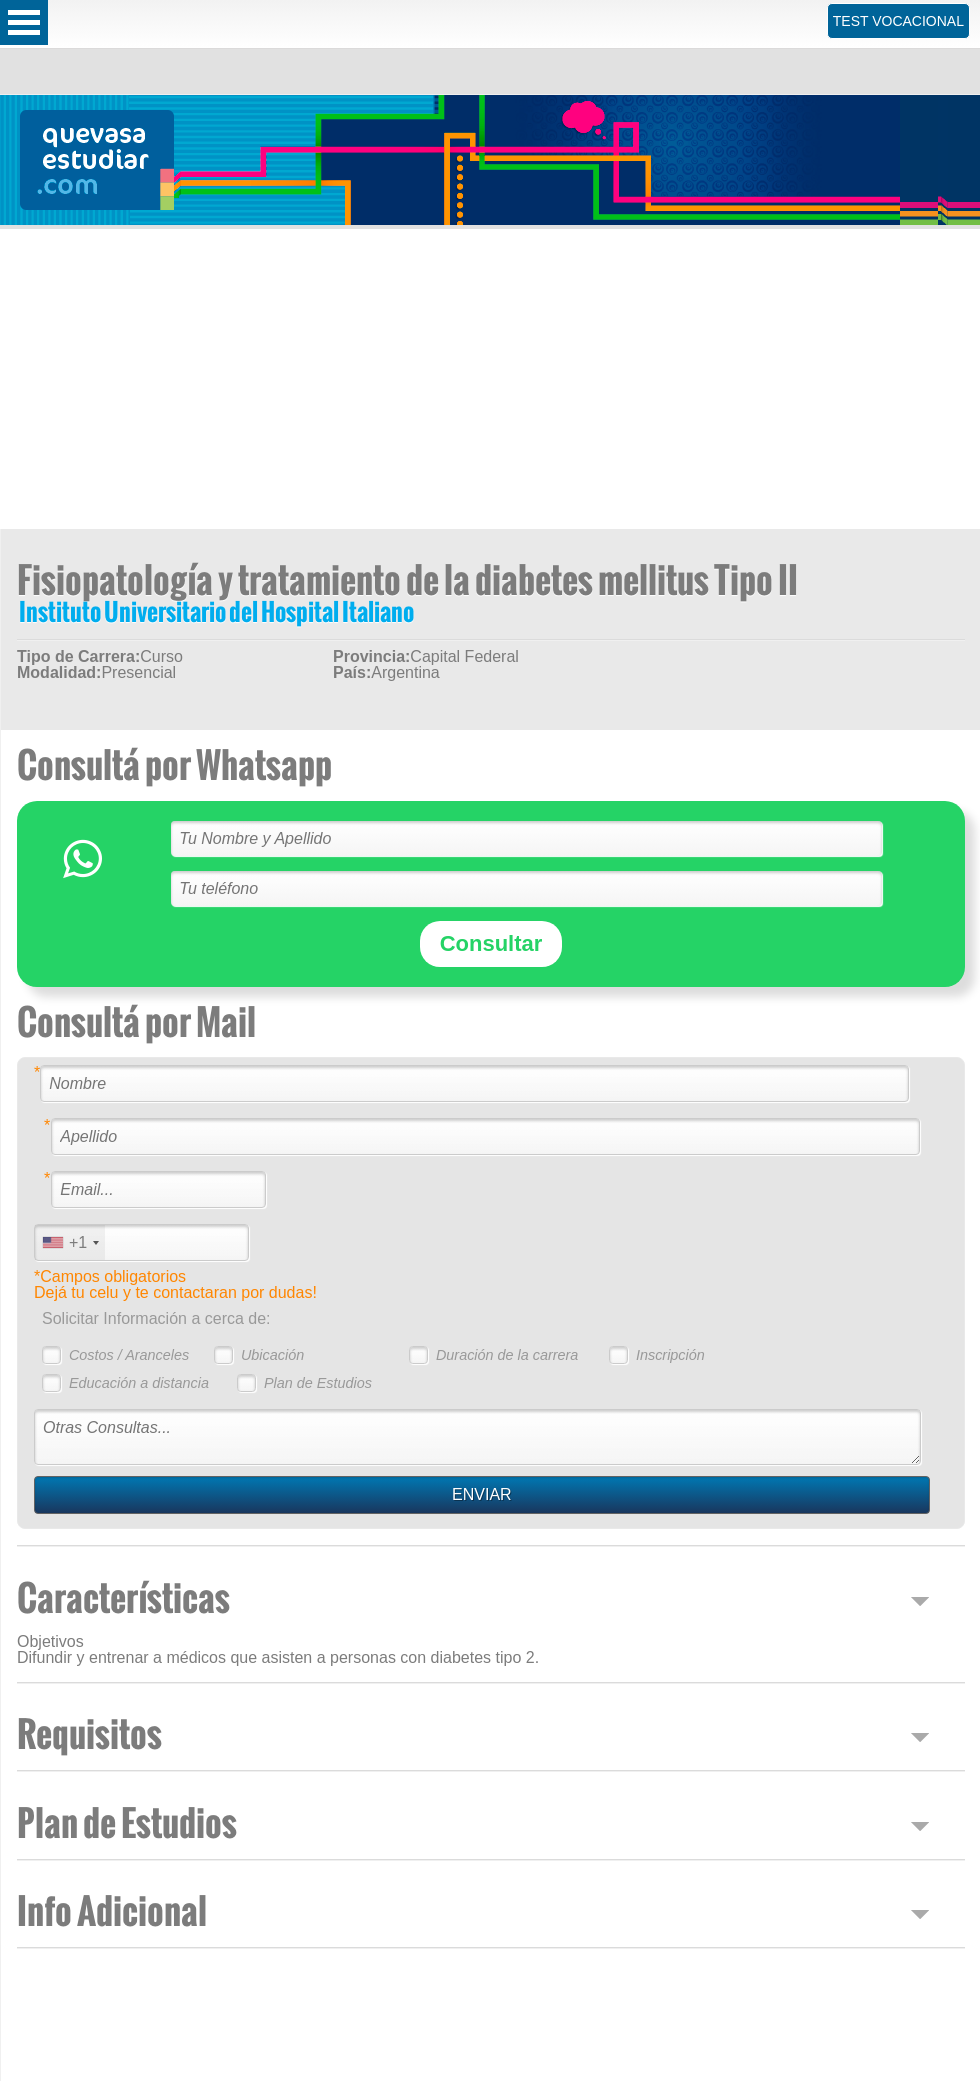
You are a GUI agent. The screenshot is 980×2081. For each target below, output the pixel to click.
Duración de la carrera (507, 1355)
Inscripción (670, 1355)
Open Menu (24, 22)
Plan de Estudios (318, 1383)
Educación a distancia (139, 1383)
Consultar (491, 943)
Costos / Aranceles (129, 1355)
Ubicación (272, 1355)
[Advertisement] (490, 379)
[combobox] (70, 1242)
